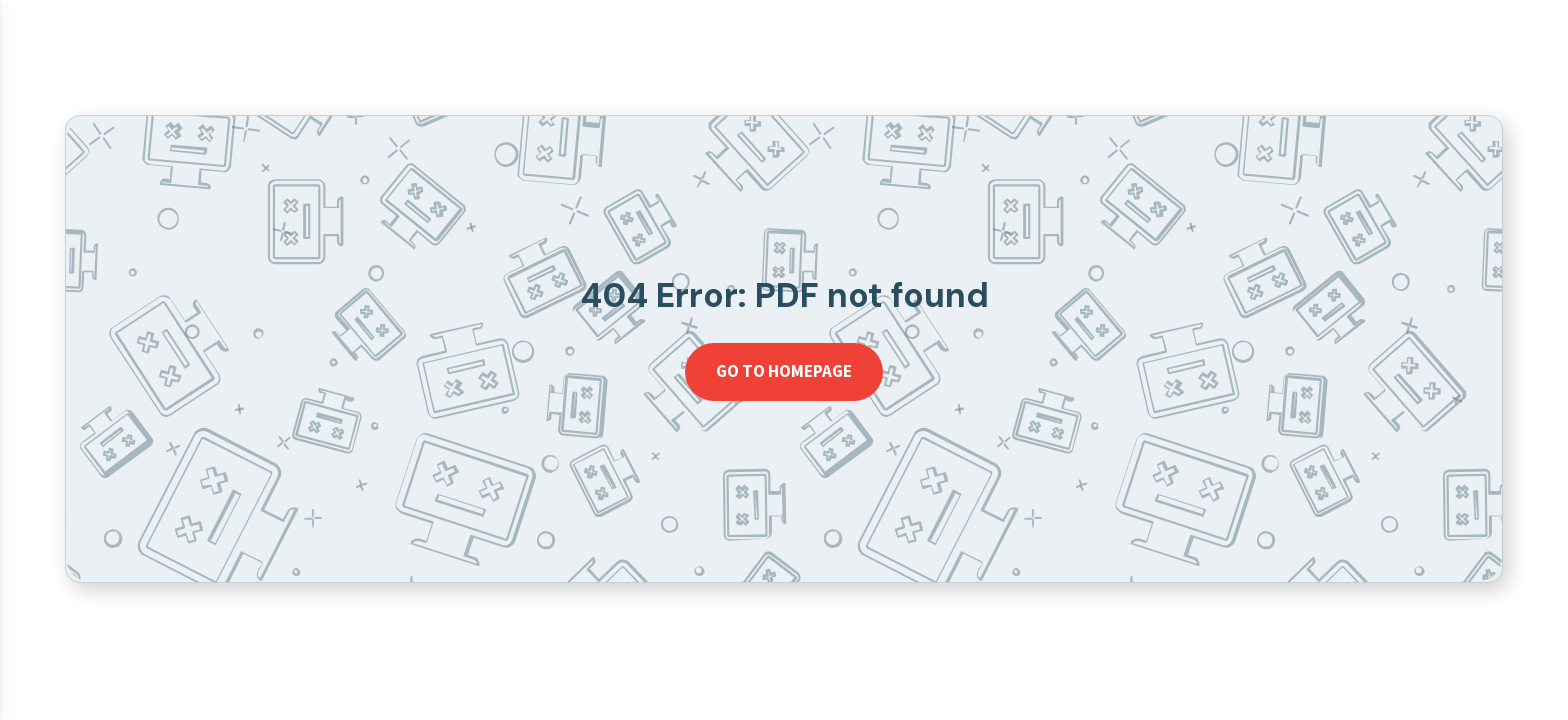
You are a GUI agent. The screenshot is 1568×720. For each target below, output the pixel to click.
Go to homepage (784, 371)
